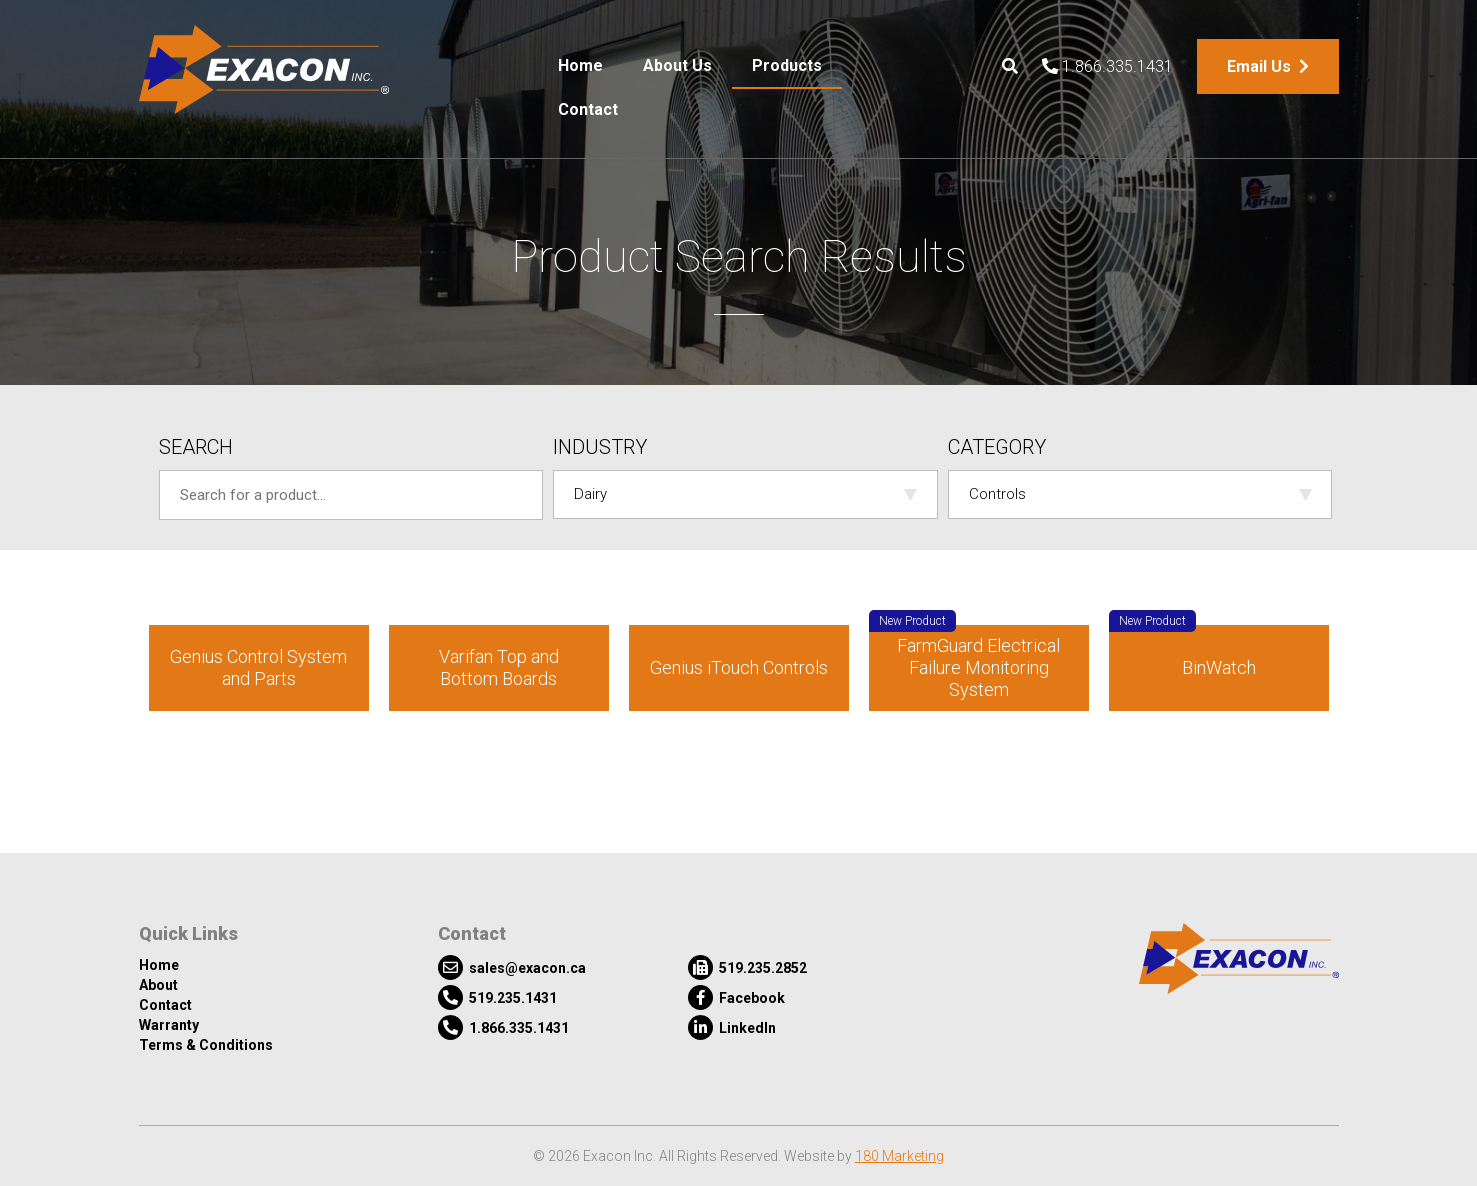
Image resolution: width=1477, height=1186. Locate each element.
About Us (677, 65)
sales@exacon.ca (512, 967)
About (158, 985)
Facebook (736, 997)
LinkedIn (732, 1027)
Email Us (1268, 66)
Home (580, 65)
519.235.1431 (497, 997)
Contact (588, 109)
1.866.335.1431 (1107, 66)
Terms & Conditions (206, 1045)
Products (787, 65)
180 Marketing (899, 1156)
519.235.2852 (747, 967)
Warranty (169, 1025)
